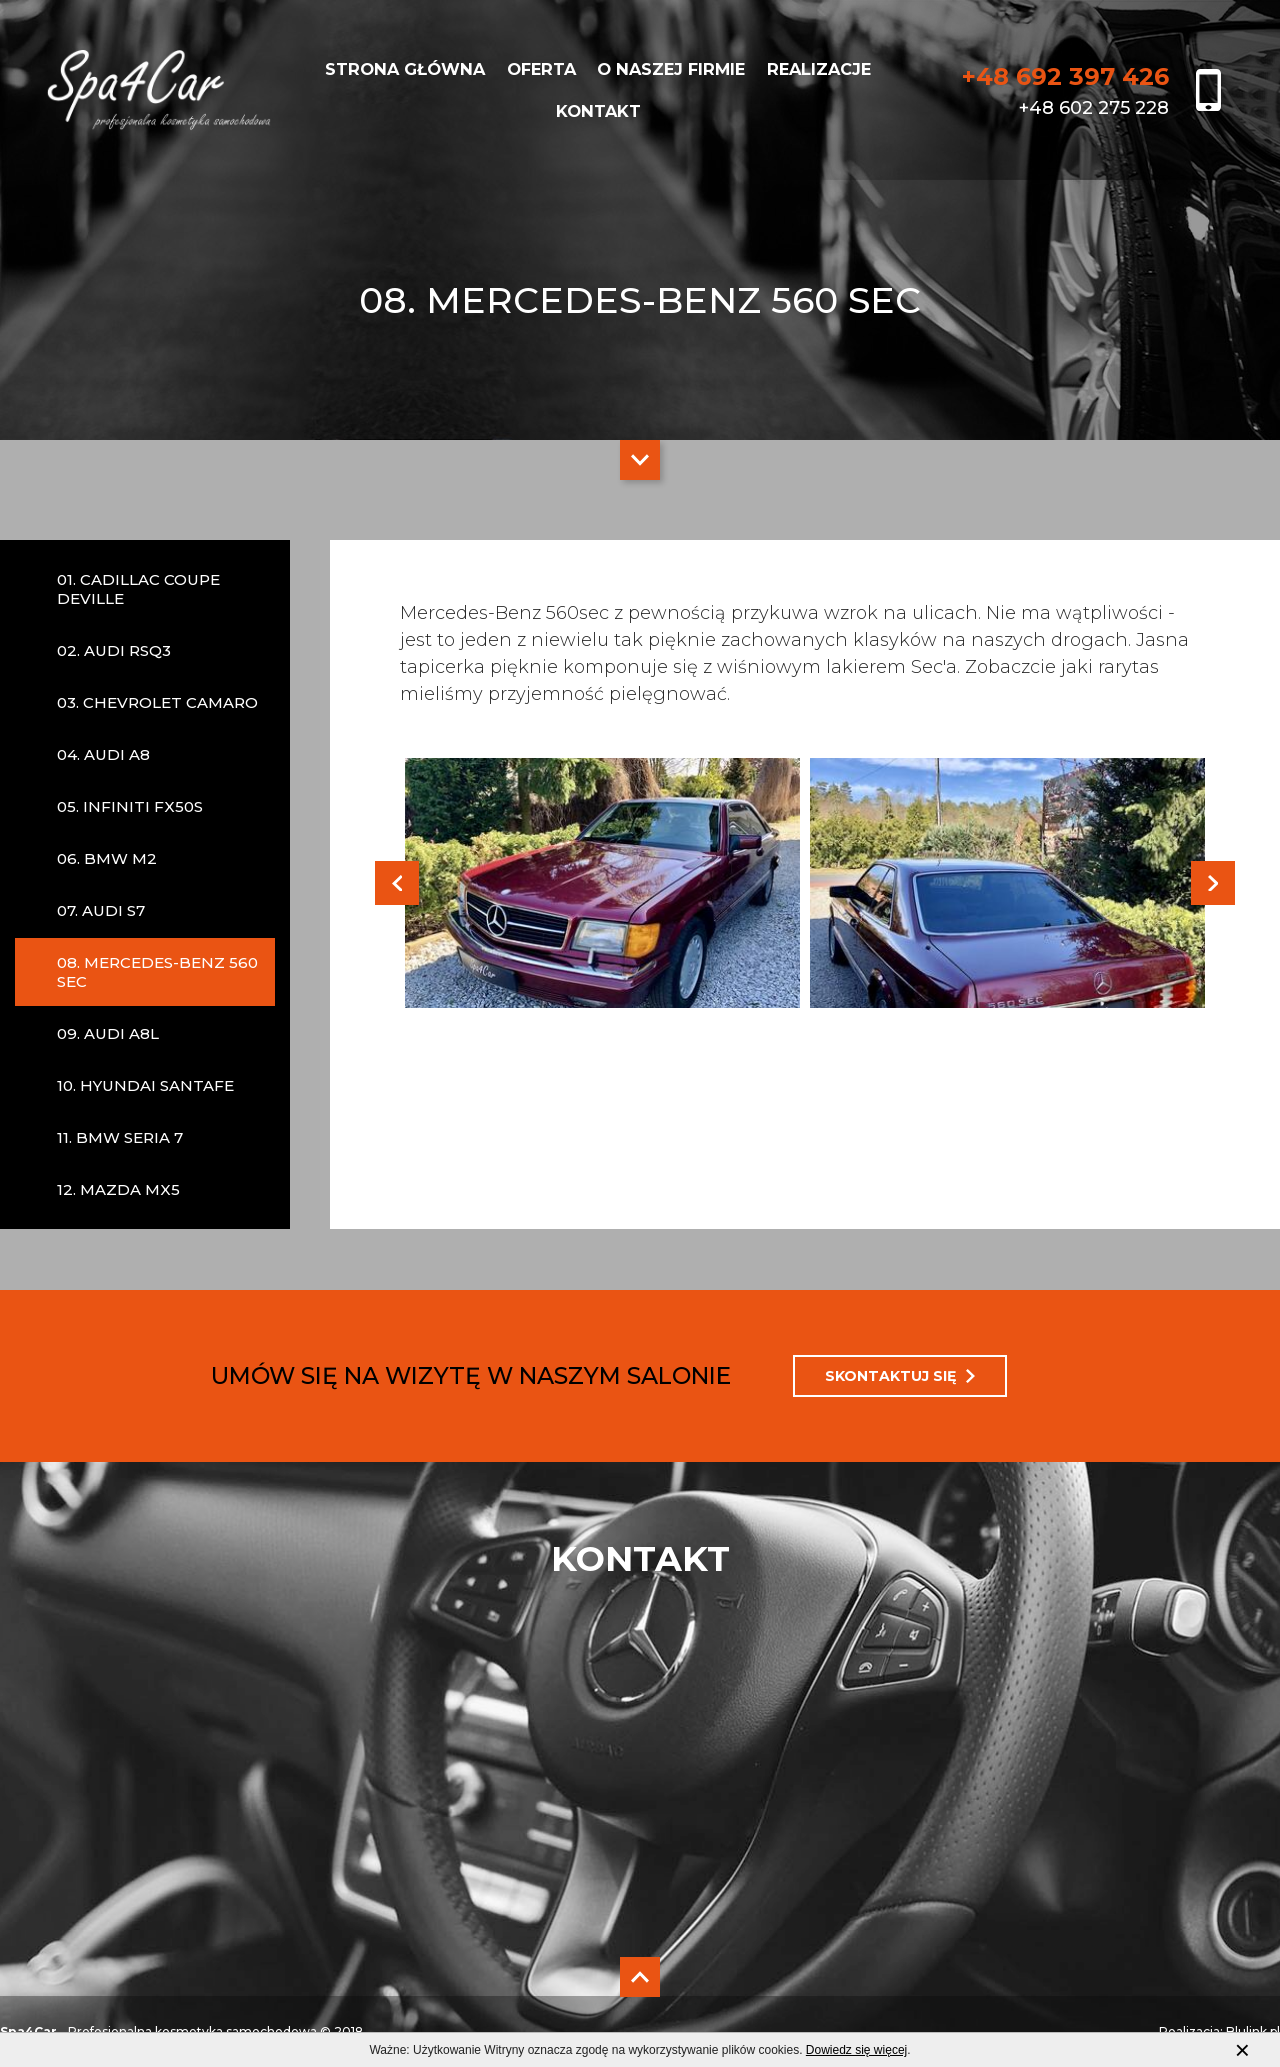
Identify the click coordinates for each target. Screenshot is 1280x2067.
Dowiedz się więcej (856, 2050)
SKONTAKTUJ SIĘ (900, 1376)
